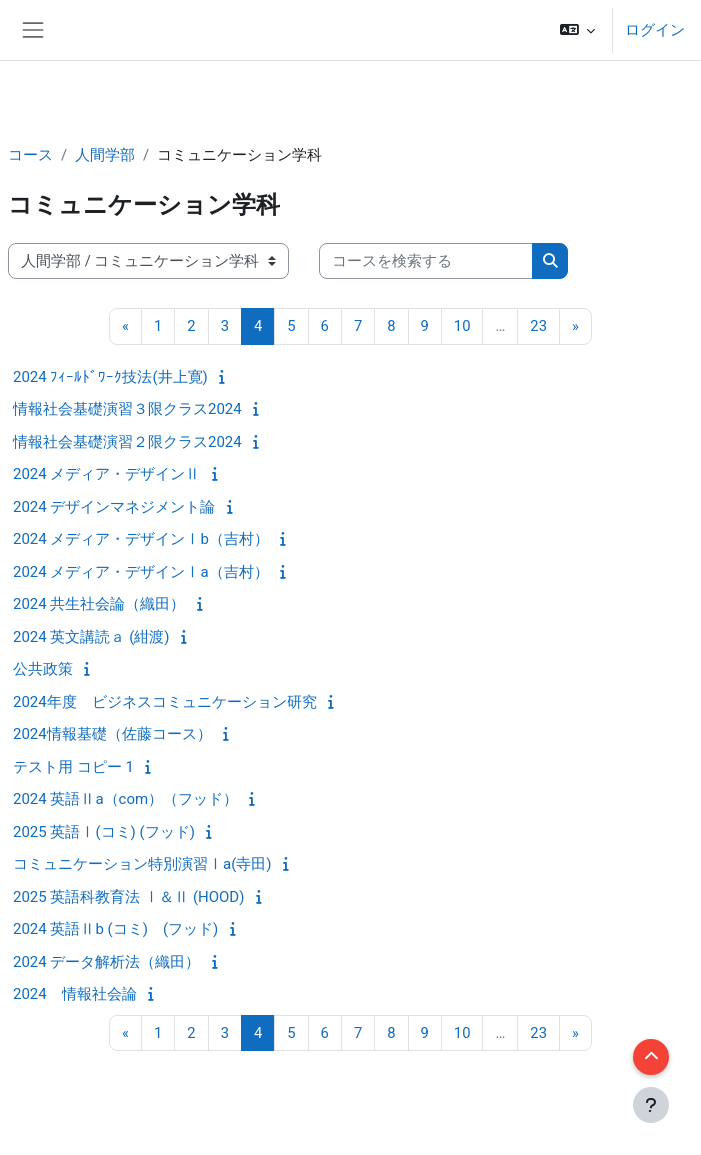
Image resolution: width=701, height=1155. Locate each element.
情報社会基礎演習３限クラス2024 (127, 409)
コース (30, 155)
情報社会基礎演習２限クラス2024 (127, 442)
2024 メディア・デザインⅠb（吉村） (141, 539)
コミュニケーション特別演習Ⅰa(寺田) (142, 864)
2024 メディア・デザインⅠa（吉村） (141, 572)
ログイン (655, 30)
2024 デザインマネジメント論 (114, 507)
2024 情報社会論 (75, 994)
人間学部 (105, 155)
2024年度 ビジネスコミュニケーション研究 (165, 702)
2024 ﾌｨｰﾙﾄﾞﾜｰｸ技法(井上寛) (110, 377)
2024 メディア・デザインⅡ (106, 474)
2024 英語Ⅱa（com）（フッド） (125, 799)
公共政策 (43, 669)
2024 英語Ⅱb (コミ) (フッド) (115, 929)
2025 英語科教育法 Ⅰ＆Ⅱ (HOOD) (128, 897)
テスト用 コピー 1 (73, 767)
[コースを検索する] (426, 261)
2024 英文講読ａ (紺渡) (91, 637)
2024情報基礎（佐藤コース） (112, 734)
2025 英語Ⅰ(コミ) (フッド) (104, 832)
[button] (577, 30)
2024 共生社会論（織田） (99, 604)
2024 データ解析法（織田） (106, 962)
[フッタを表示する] (651, 1105)
